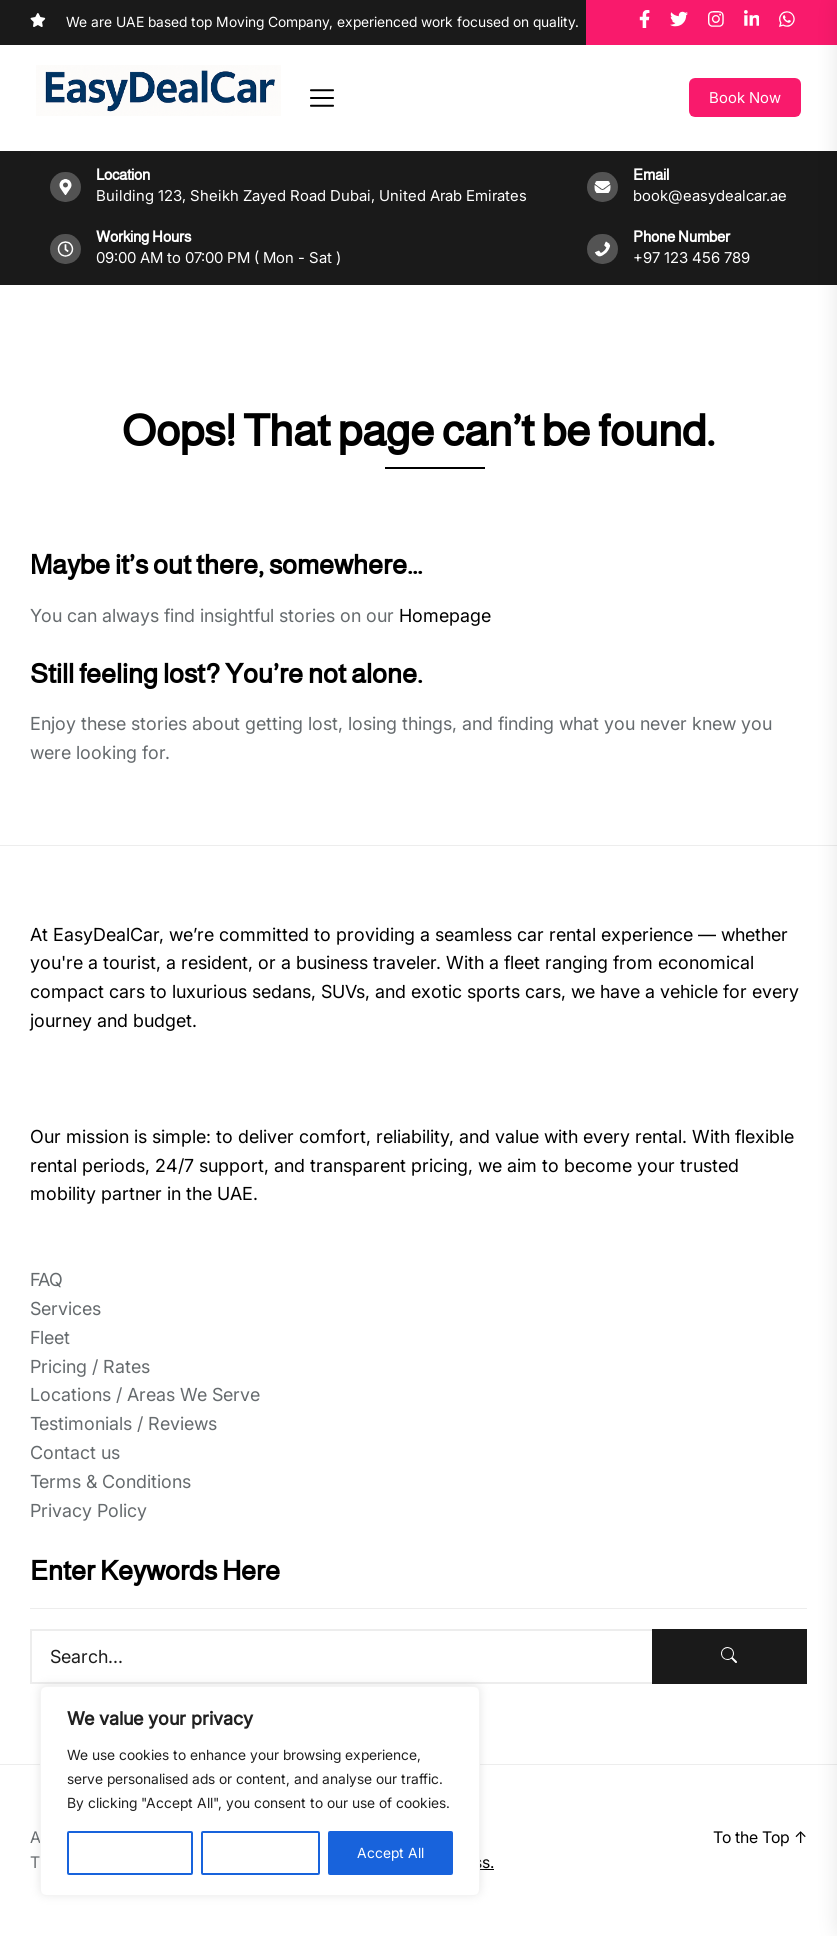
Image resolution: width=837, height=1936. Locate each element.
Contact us (75, 1452)
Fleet (50, 1337)
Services (65, 1308)
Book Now (745, 97)
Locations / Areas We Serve (145, 1394)
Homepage (445, 615)
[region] (260, 1791)
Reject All (260, 1852)
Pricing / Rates (90, 1366)
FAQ (46, 1279)
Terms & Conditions (110, 1481)
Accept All (390, 1852)
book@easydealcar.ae (710, 195)
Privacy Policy (88, 1510)
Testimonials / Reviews (123, 1423)
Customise (130, 1852)
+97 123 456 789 (691, 257)
